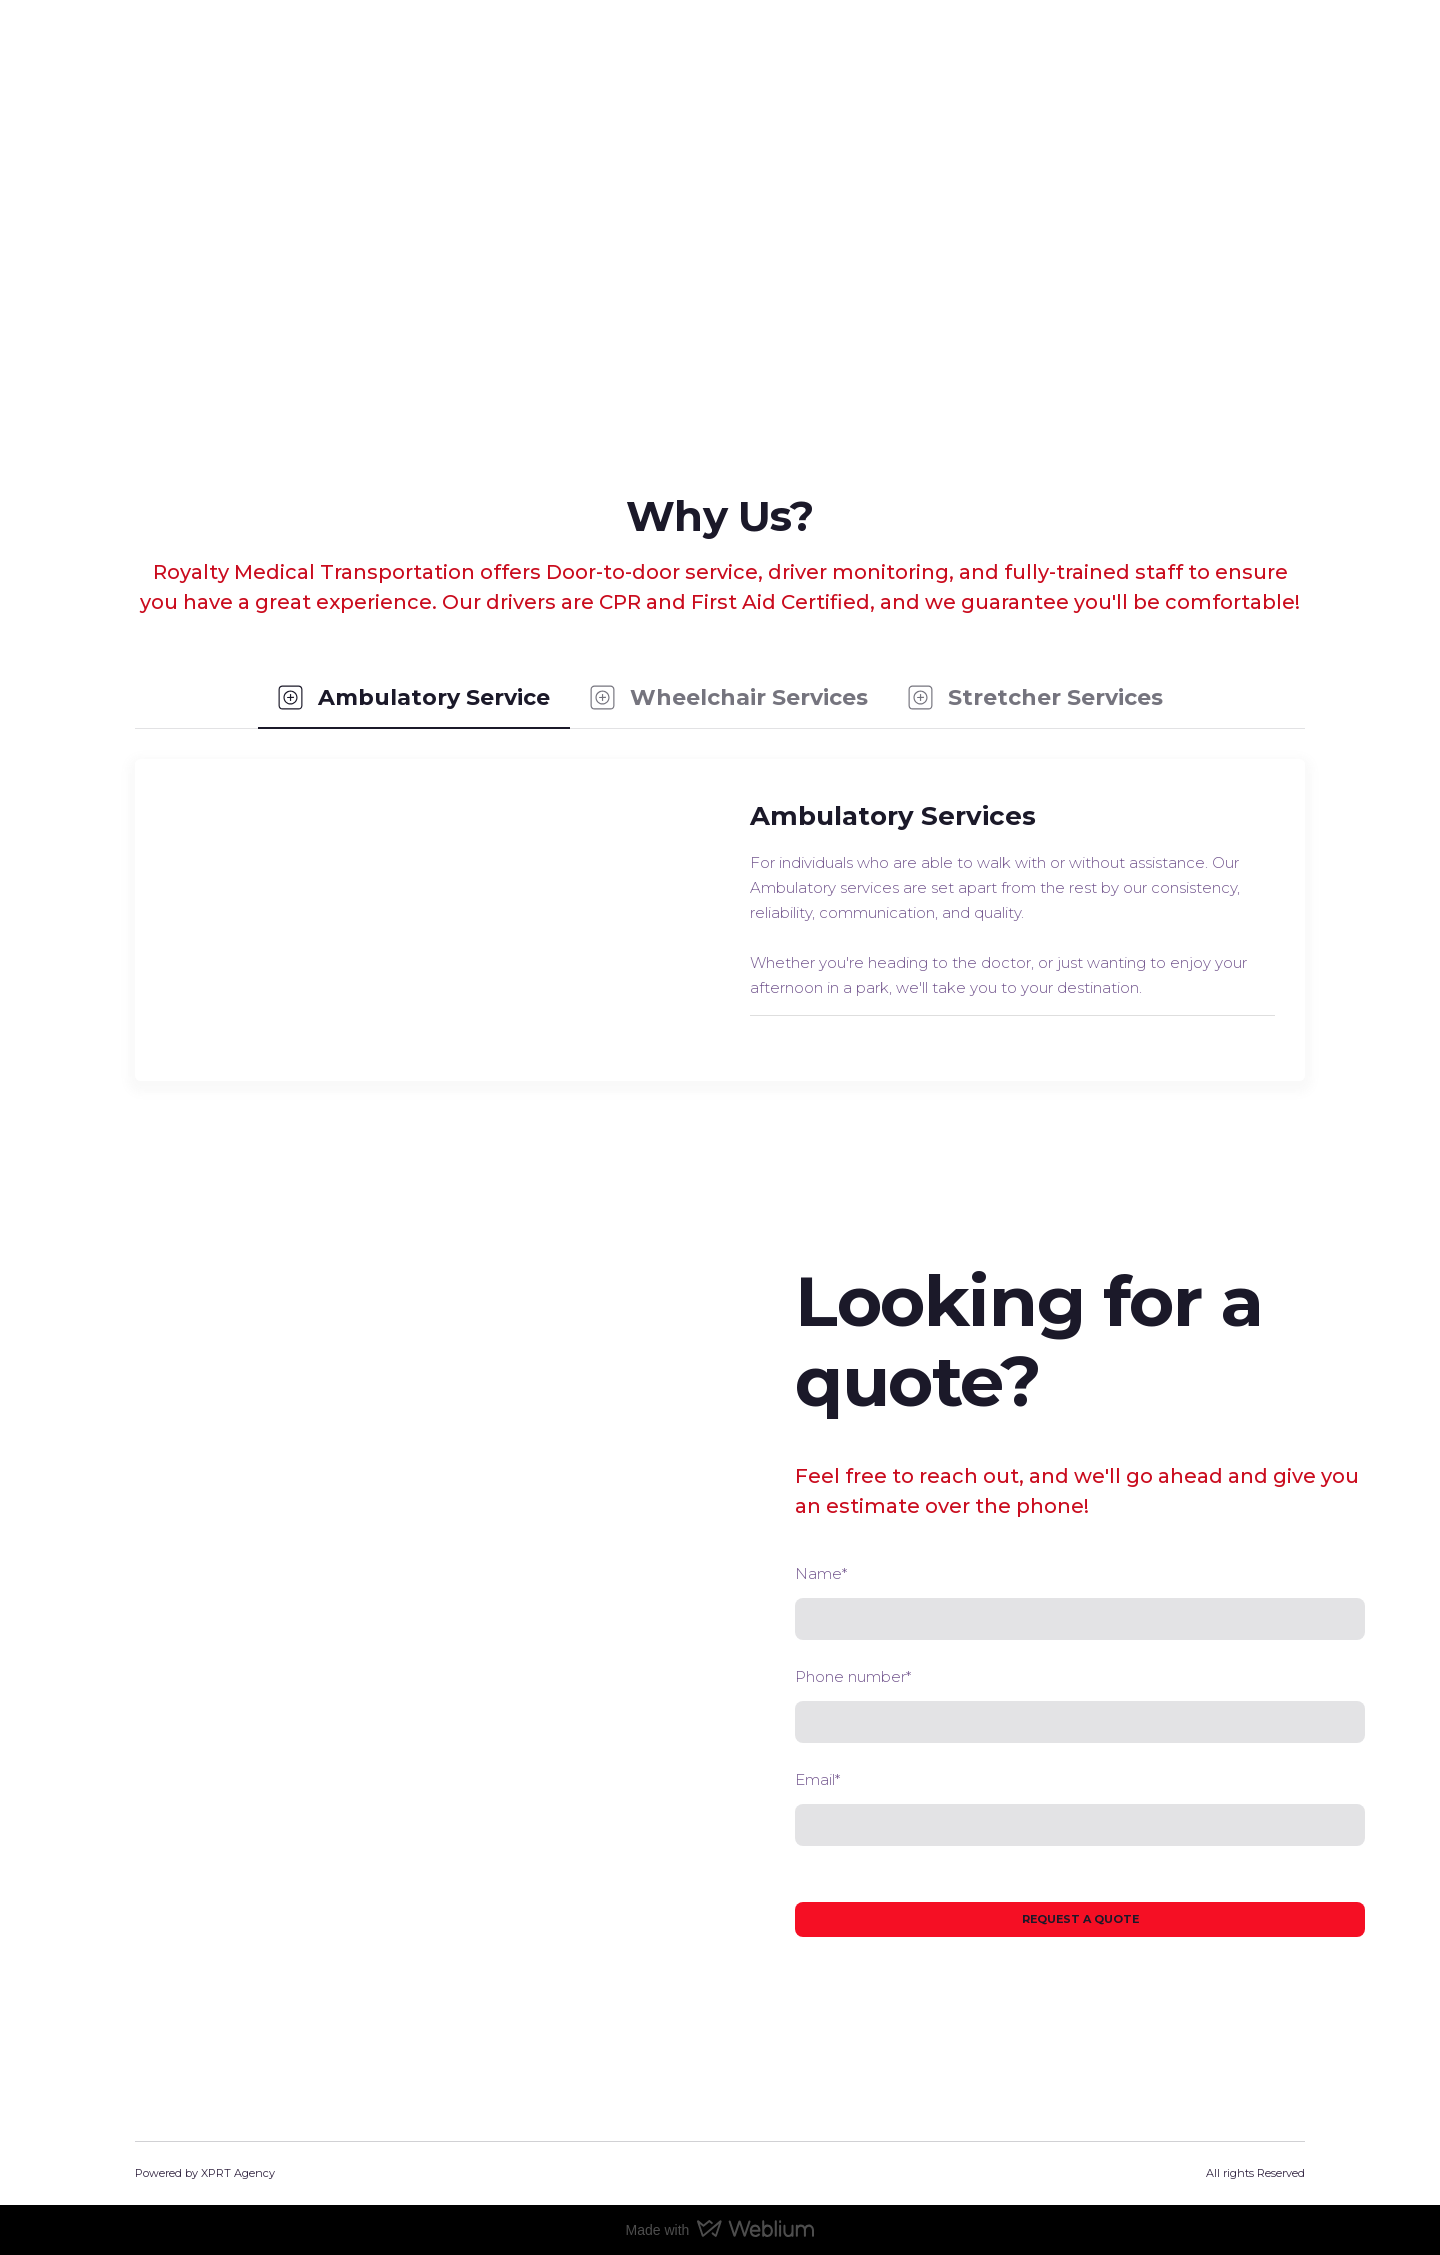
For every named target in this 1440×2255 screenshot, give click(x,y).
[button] (414, 698)
